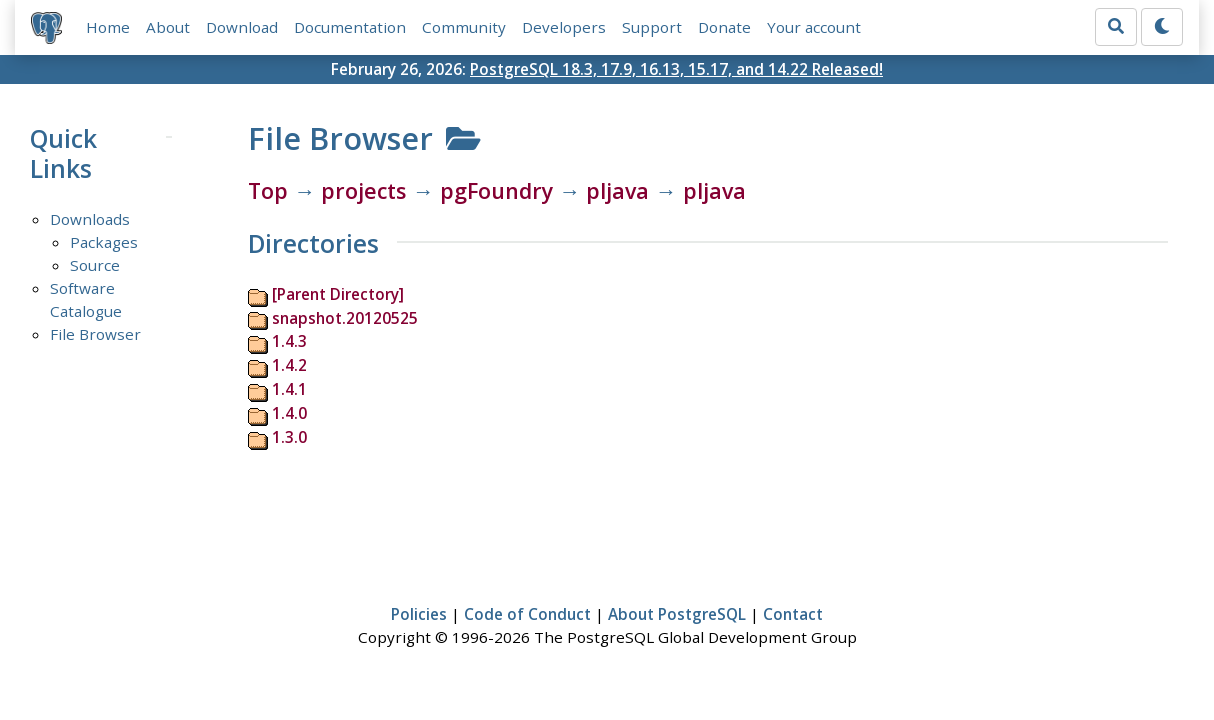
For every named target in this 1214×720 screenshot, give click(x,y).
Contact (793, 614)
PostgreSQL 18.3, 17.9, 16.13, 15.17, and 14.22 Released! (676, 69)
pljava (617, 190)
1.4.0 (289, 413)
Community (464, 27)
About (168, 27)
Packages (104, 242)
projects (363, 190)
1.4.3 (289, 341)
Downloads (90, 219)
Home (108, 27)
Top (268, 190)
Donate (724, 27)
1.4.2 (289, 365)
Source (95, 265)
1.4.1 (289, 389)
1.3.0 (289, 437)
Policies (419, 614)
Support (652, 27)
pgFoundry (496, 190)
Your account (814, 27)
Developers (564, 27)
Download (242, 27)
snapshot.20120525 (345, 318)
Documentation (350, 27)
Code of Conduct (527, 614)
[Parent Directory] (338, 294)
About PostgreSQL (677, 614)
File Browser (95, 334)
